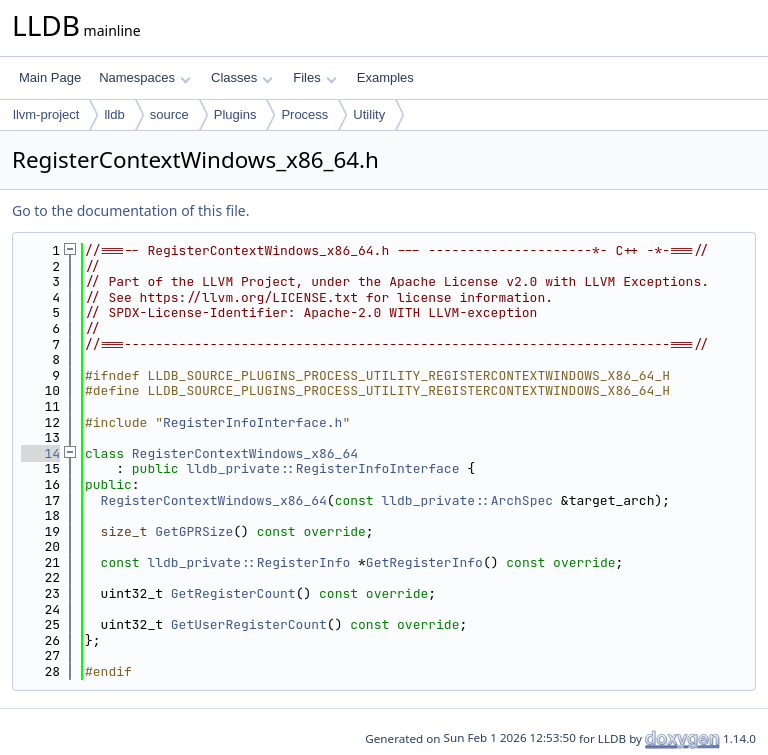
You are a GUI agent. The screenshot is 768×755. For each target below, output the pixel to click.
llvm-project (46, 114)
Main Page (50, 77)
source (169, 114)
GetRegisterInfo (424, 562)
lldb (114, 114)
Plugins (235, 114)
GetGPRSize (194, 531)
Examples (385, 77)
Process (304, 114)
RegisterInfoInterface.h (252, 422)
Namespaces (144, 77)
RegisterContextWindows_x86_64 (245, 453)
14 (40, 453)
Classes (242, 77)
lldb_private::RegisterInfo (248, 562)
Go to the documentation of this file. (130, 210)
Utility (369, 114)
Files (314, 77)
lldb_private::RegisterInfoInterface (322, 468)
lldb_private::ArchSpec (467, 500)
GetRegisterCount (233, 593)
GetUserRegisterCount (249, 624)
